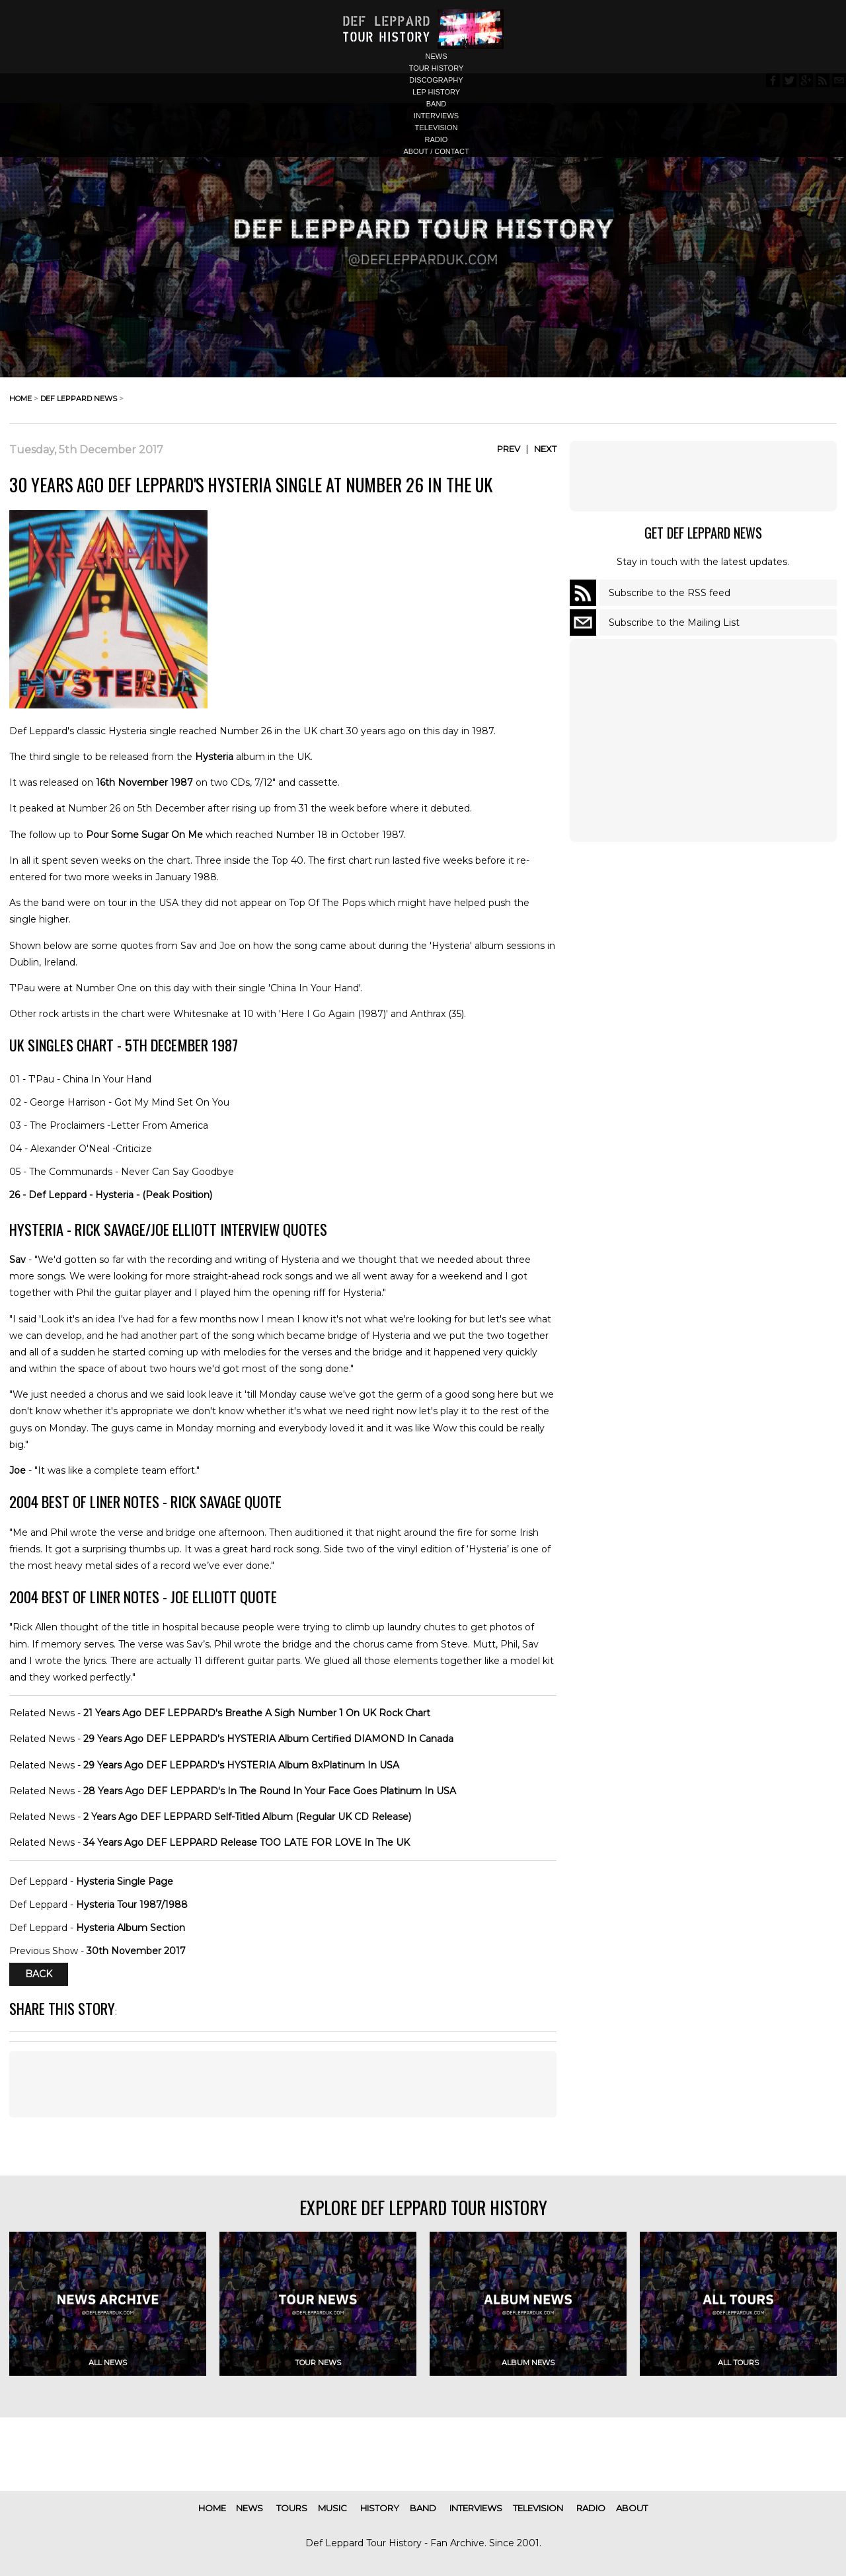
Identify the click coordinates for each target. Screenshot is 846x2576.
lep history (436, 92)
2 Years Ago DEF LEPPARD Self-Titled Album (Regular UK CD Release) (247, 1817)
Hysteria (214, 757)
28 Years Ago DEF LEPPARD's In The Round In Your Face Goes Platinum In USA (269, 1791)
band (436, 104)
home (20, 398)
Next (545, 448)
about (632, 2508)
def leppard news (78, 398)
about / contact (436, 151)
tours (291, 2508)
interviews (436, 116)
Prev (508, 448)
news (436, 56)
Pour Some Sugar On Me (144, 835)
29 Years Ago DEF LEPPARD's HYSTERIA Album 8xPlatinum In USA (241, 1765)
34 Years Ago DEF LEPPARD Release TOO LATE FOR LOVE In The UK (246, 1842)
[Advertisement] (703, 475)
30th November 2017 (136, 1951)
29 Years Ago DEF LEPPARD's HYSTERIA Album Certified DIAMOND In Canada (268, 1739)
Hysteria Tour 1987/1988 (132, 1905)
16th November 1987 (144, 782)
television (436, 128)
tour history (436, 68)
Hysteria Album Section (130, 1928)
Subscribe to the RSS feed (669, 593)
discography (436, 80)
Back (38, 1974)
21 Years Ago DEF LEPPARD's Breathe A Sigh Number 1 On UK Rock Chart (256, 1713)
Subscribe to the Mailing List (674, 622)
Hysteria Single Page (124, 1881)
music (332, 2508)
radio (436, 139)
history (379, 2508)
